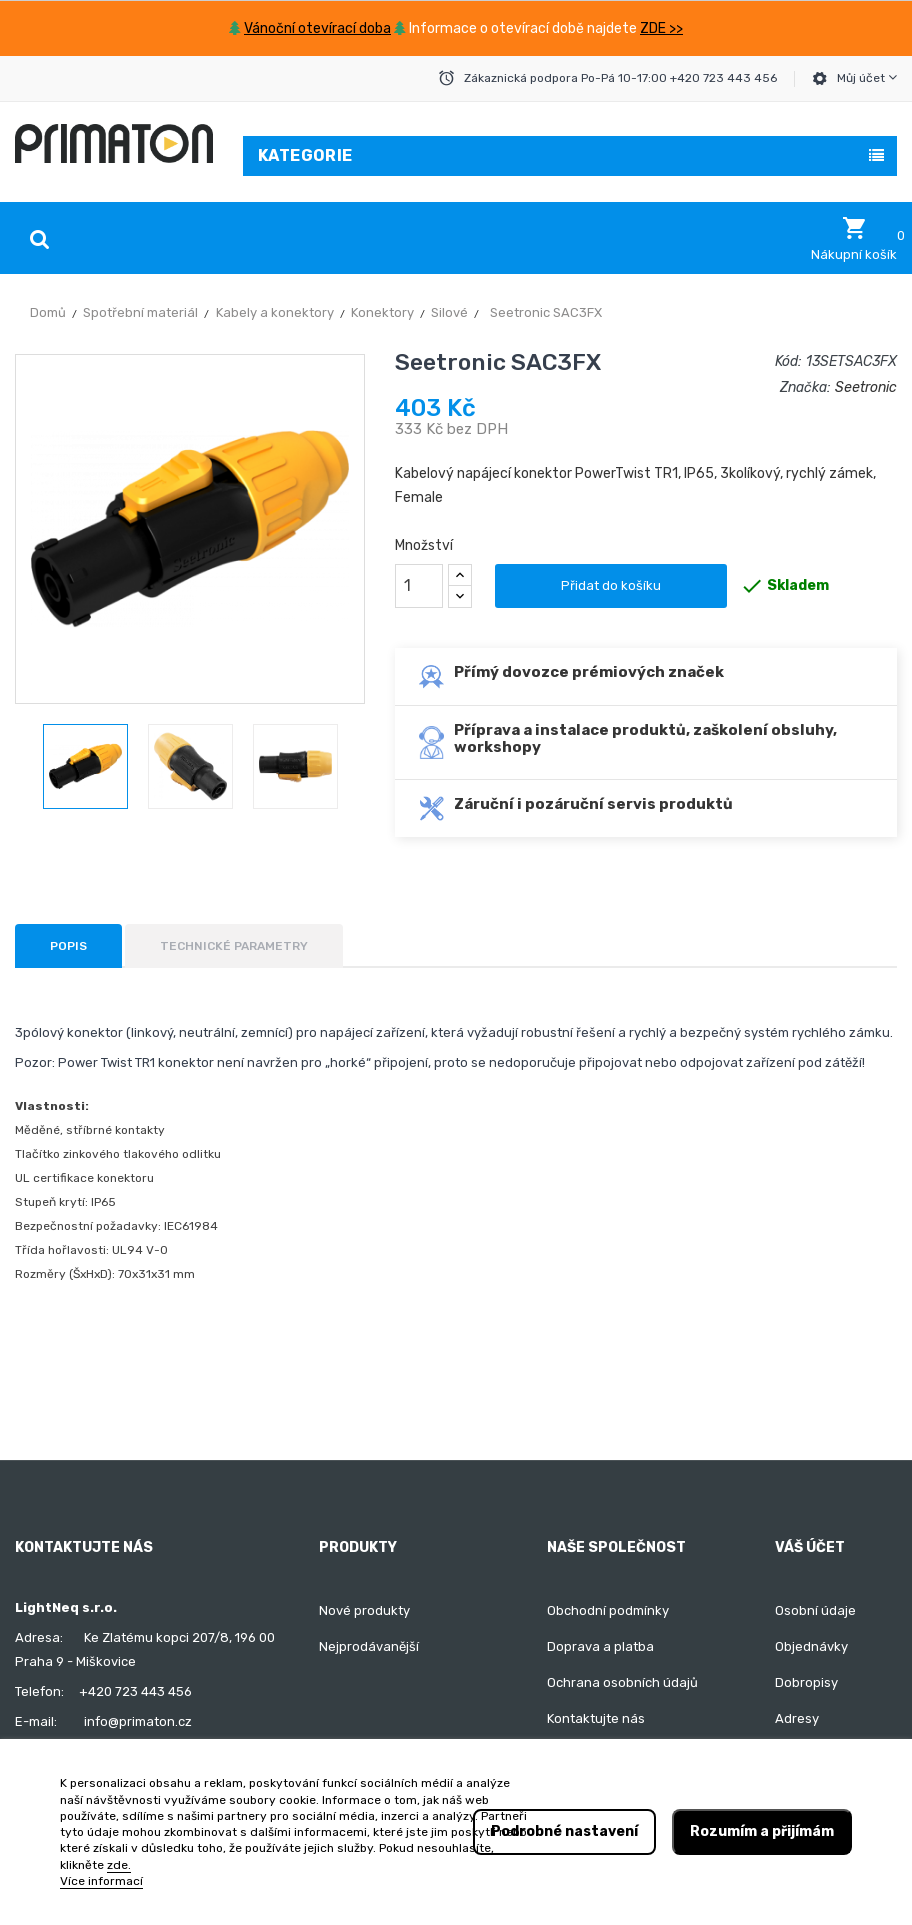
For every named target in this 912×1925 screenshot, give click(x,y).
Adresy (797, 1718)
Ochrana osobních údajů (622, 1682)
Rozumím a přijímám (762, 1831)
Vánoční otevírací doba (317, 28)
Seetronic (866, 387)
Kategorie (305, 155)
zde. (119, 1865)
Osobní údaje (815, 1610)
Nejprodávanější (369, 1646)
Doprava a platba (600, 1646)
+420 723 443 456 (135, 1691)
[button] (854, 239)
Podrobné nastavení (564, 1831)
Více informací (101, 1881)
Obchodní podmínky (608, 1610)
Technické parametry (234, 946)
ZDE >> (661, 28)
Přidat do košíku (611, 585)
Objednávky (811, 1646)
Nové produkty (364, 1610)
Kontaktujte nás (596, 1718)
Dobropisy (806, 1682)
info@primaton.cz (138, 1721)
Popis (68, 946)
